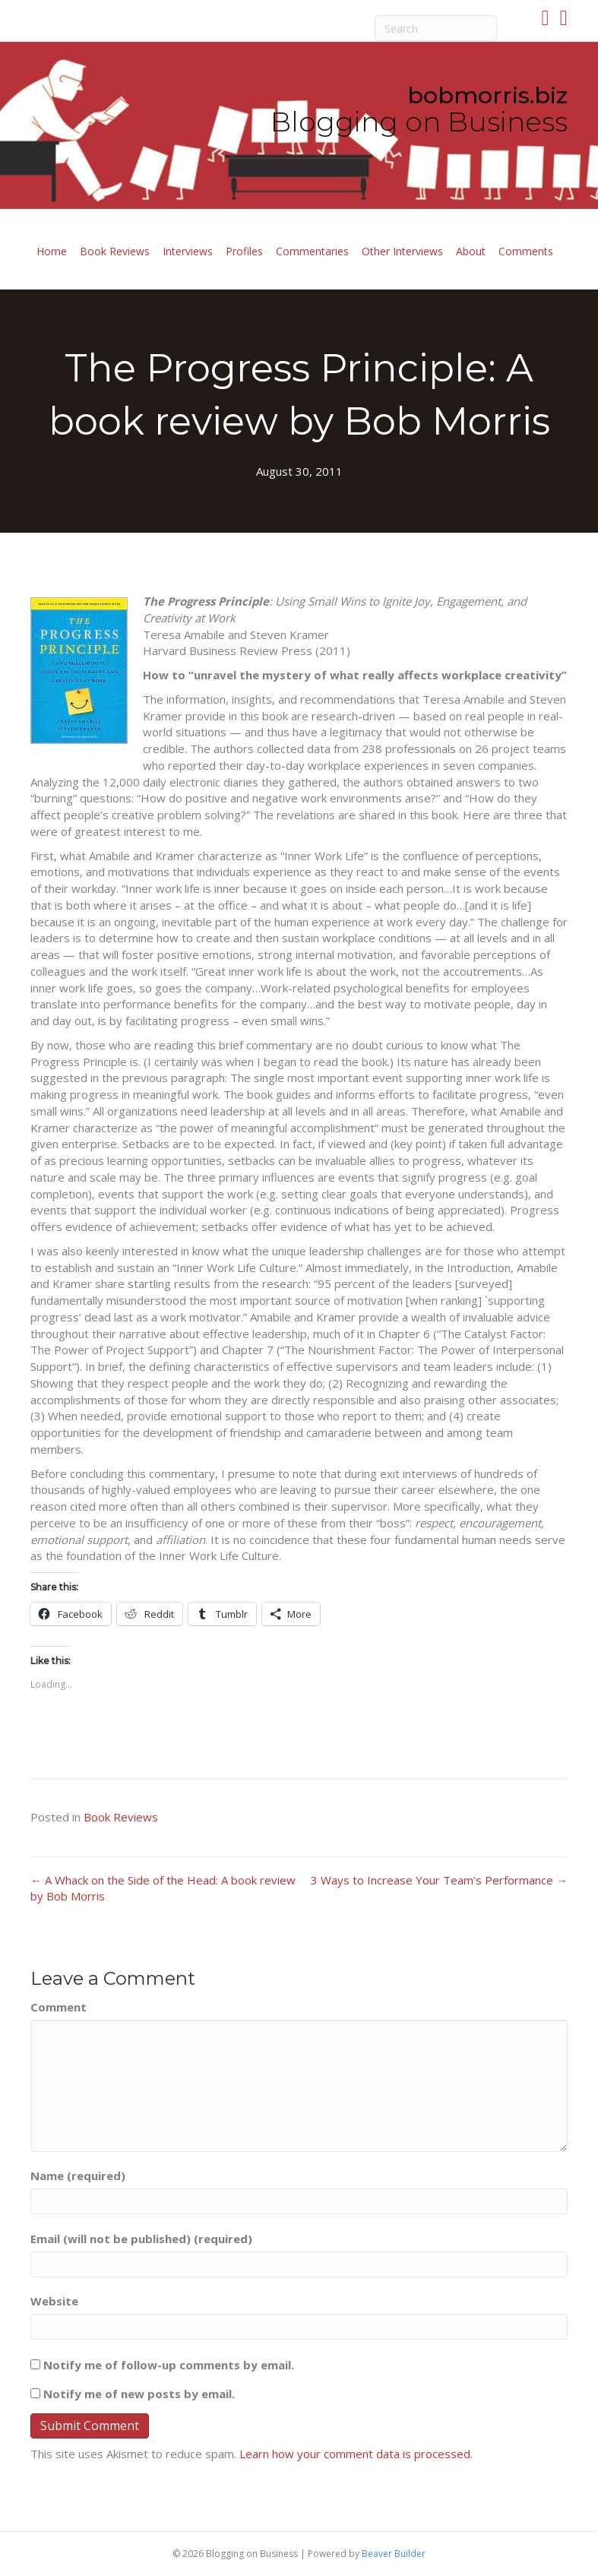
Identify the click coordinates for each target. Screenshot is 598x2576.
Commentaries (312, 251)
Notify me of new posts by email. (139, 2393)
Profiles (244, 251)
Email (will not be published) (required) (141, 2238)
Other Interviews (402, 251)
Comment (58, 2006)
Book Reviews (115, 251)
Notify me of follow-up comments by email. (168, 2364)
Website (54, 2301)
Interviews (188, 251)
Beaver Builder (394, 2553)
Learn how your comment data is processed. (356, 2453)
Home (51, 251)
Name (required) (77, 2175)
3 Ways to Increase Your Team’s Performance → (439, 1880)
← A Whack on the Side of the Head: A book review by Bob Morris (163, 1888)
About (471, 251)
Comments (525, 251)
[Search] (436, 28)
